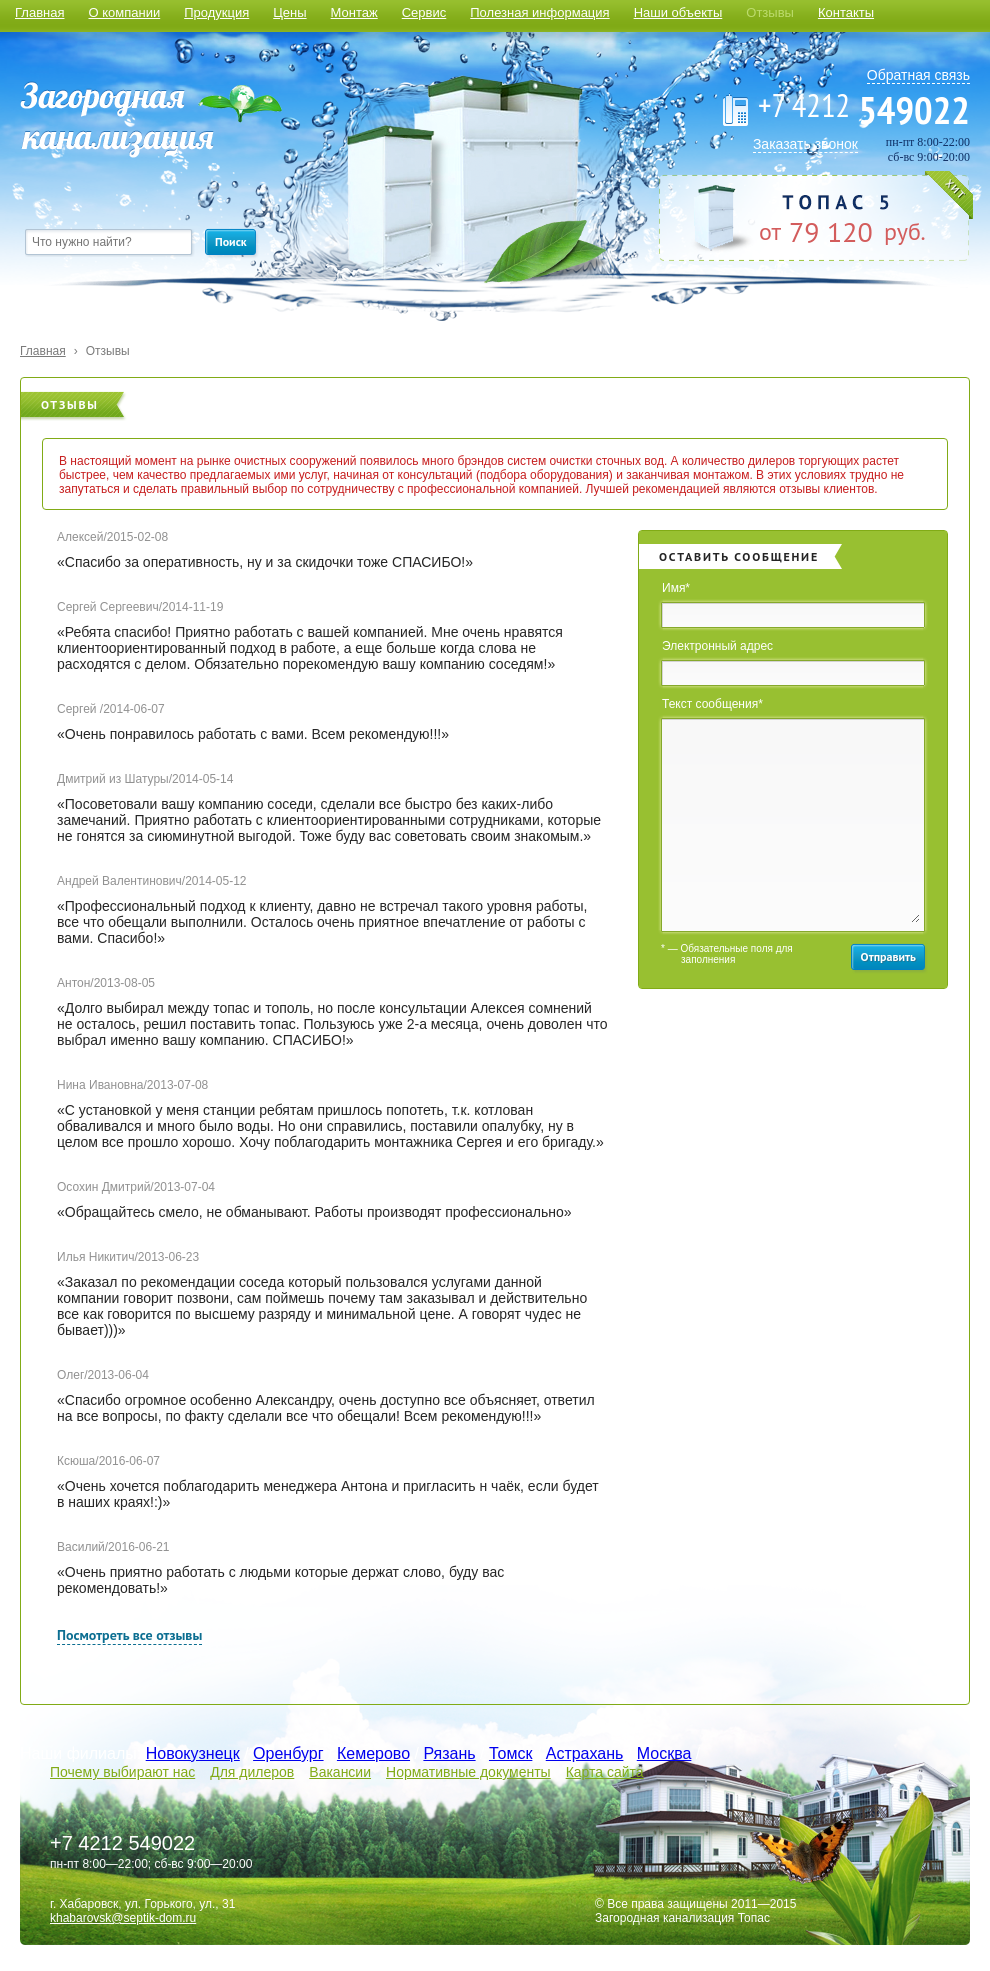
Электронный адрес (717, 646)
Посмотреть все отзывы (129, 1635)
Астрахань (585, 1753)
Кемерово (373, 1753)
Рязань (449, 1753)
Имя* (676, 588)
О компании (124, 12)
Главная (39, 12)
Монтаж (354, 12)
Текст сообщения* (712, 704)
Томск (510, 1753)
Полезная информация (539, 12)
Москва (664, 1753)
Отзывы (770, 12)
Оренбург (288, 1753)
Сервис (424, 12)
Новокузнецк (193, 1753)
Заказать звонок (805, 144)
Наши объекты (678, 12)
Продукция (216, 12)
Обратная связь (918, 75)
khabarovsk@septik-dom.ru (123, 1918)
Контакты (846, 12)
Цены (289, 12)
